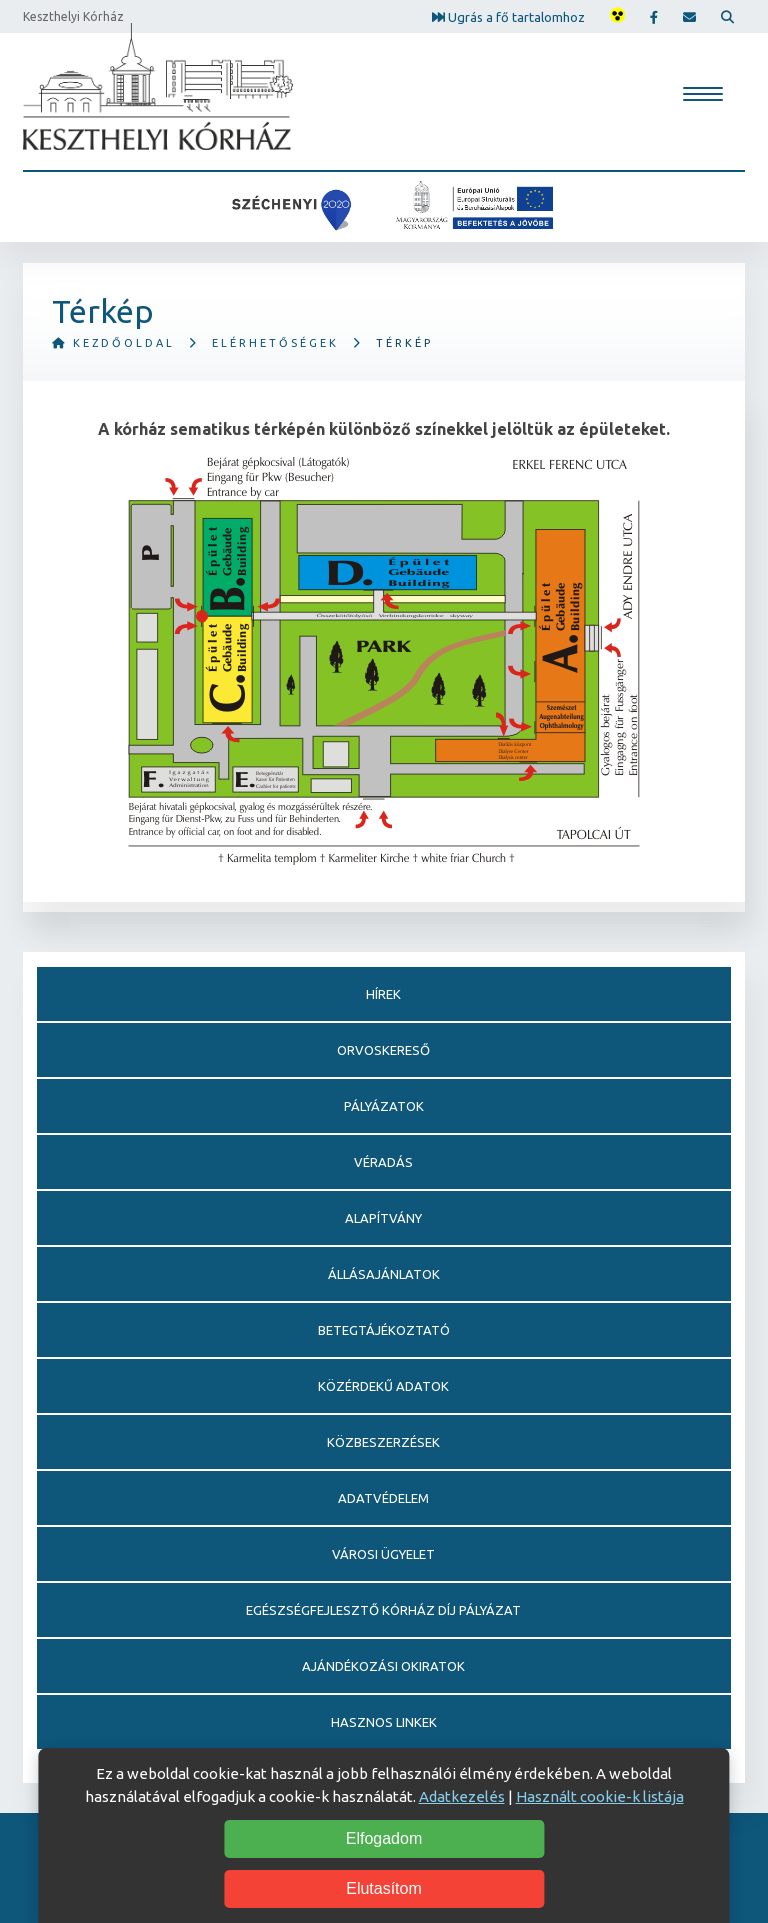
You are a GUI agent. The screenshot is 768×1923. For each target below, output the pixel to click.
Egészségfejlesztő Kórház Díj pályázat (383, 1610)
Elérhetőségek (275, 343)
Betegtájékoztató (384, 1330)
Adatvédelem (383, 1498)
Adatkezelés (462, 1796)
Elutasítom (384, 1888)
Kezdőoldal (113, 343)
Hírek (383, 994)
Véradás (383, 1162)
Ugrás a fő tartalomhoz (508, 16)
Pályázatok (384, 1106)
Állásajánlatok (384, 1274)
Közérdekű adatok (383, 1386)
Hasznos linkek (384, 1722)
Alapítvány (383, 1218)
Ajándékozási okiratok (383, 1666)
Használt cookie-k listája (600, 1796)
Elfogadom (384, 1838)
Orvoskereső (383, 1050)
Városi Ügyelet (383, 1554)
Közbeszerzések (383, 1442)
